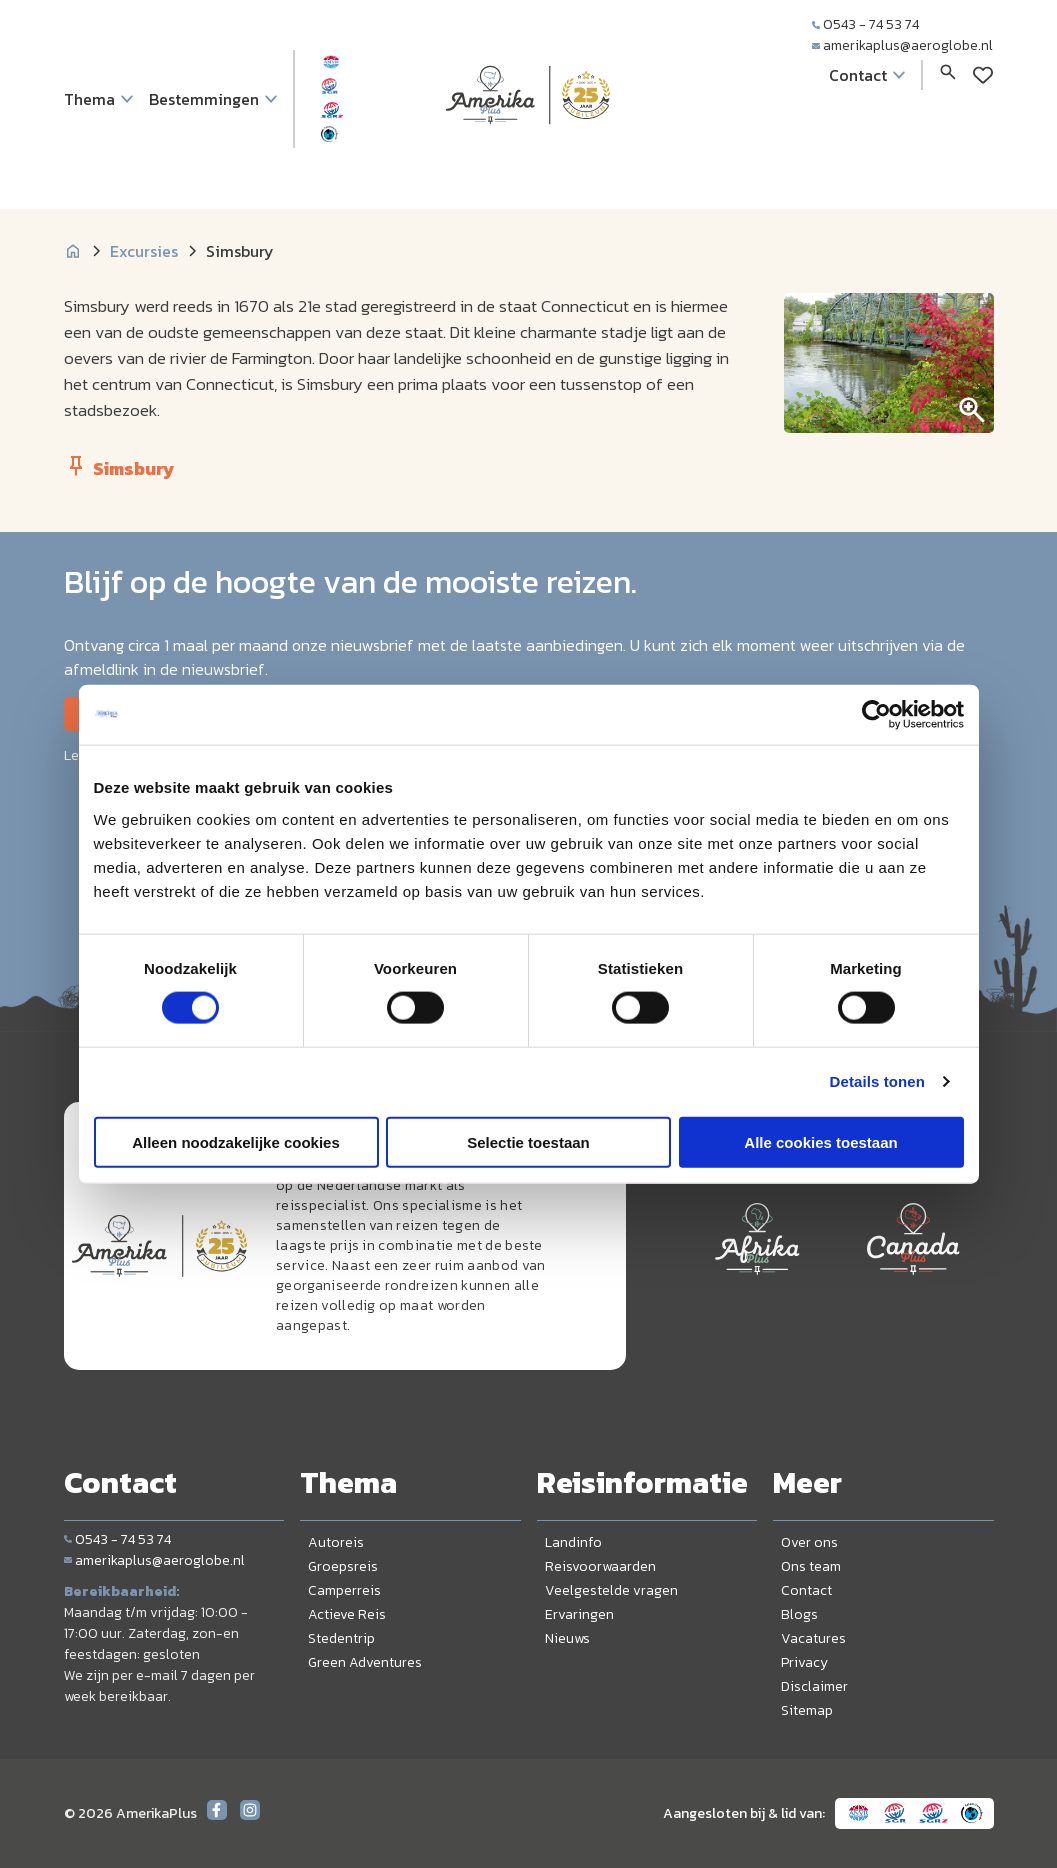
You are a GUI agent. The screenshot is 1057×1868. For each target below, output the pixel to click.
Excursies (144, 251)
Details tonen (877, 1081)
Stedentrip (341, 1638)
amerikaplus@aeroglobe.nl (902, 45)
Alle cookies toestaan (820, 1141)
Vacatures (813, 1638)
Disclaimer (814, 1686)
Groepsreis (343, 1566)
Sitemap (807, 1710)
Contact (806, 1590)
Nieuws (567, 1638)
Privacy (804, 1662)
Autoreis (336, 1542)
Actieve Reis (347, 1614)
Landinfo (573, 1542)
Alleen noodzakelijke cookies (236, 1141)
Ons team (811, 1566)
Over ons (809, 1542)
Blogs (799, 1614)
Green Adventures (365, 1662)
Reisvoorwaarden (600, 1566)
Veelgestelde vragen (611, 1590)
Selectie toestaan (528, 1141)
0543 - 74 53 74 (865, 24)
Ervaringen (579, 1614)
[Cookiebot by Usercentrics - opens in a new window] (876, 715)
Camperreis (344, 1590)
